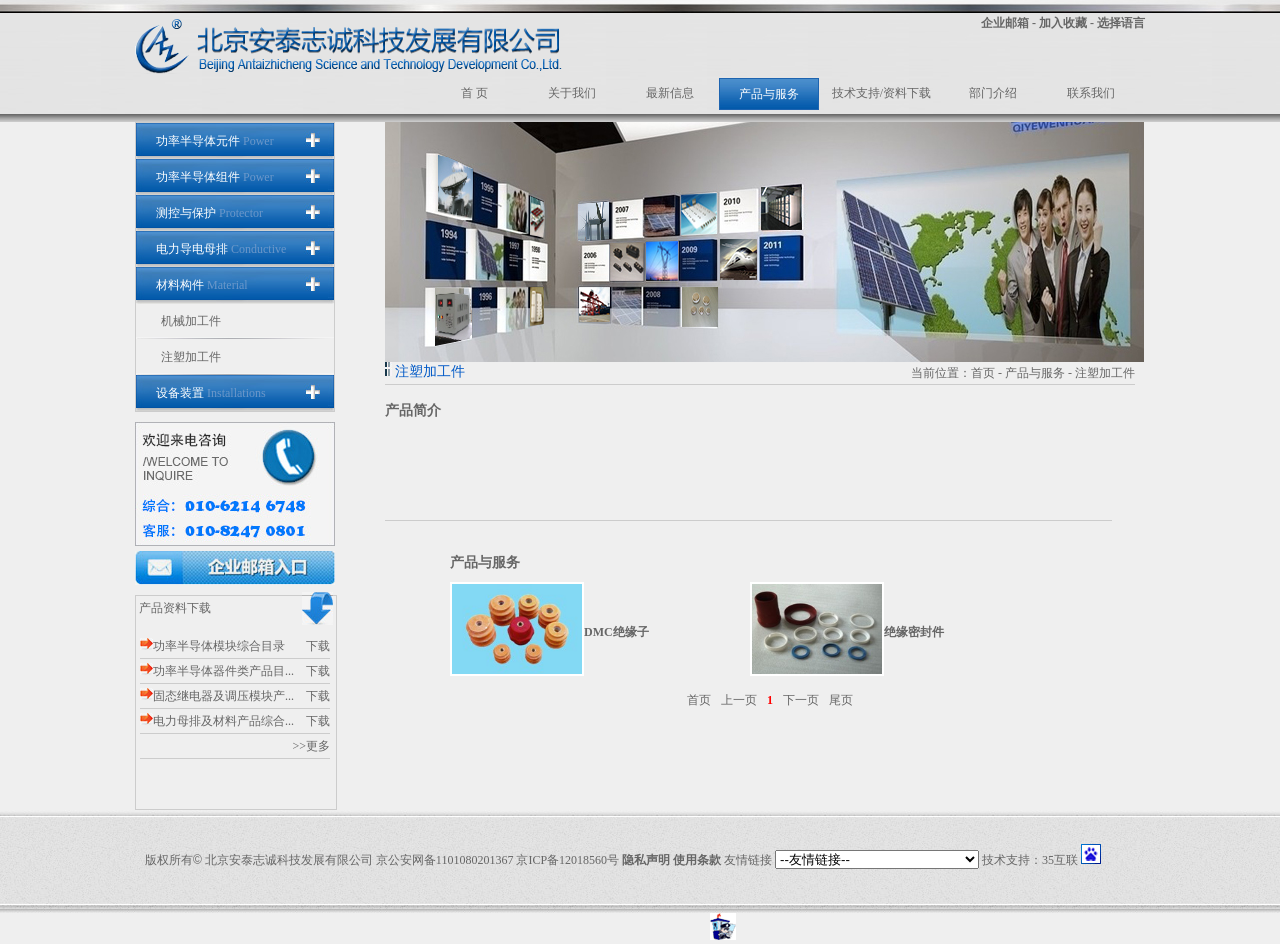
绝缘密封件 (914, 632)
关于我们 (572, 93)
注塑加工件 (191, 357)
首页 (983, 373)
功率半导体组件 (215, 177)
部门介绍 (993, 93)
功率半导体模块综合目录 (212, 646)
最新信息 (670, 93)
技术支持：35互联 (1030, 860)
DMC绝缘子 (616, 632)
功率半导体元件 (215, 141)
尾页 (841, 700)
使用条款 (697, 860)
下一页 (801, 700)
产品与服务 (769, 94)
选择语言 (1121, 23)
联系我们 (1091, 93)
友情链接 (748, 860)
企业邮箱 (1005, 23)
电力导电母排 (221, 249)
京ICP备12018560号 (567, 860)
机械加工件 (191, 321)
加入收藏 (1063, 23)
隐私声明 (646, 860)
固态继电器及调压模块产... (217, 696)
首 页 (474, 93)
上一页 (739, 700)
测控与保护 (209, 213)
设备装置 (211, 393)
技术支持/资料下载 (881, 93)
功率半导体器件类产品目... (217, 671)
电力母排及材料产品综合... (217, 721)
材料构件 (202, 285)
